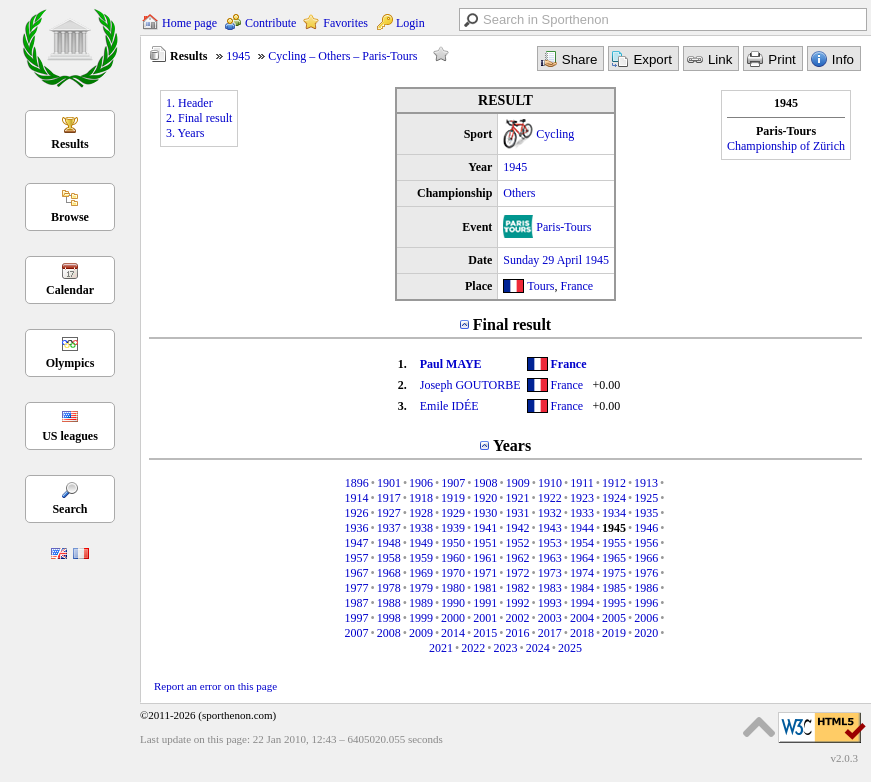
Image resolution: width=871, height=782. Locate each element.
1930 (485, 513)
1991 (485, 603)
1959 (421, 558)
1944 (582, 528)
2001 (485, 618)
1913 (646, 483)
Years (512, 445)
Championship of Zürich (786, 146)
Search (69, 509)
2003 (550, 618)
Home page (189, 23)
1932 (550, 513)
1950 (453, 543)
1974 (582, 573)
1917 (389, 498)
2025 (570, 648)
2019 (614, 633)
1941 (485, 528)
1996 (646, 603)
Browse (70, 217)
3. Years (185, 133)
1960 (453, 558)
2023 (506, 648)
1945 (238, 56)
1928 (421, 513)
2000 (453, 618)
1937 (389, 528)
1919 (453, 498)
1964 (582, 558)
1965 (614, 558)
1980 (453, 588)
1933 (582, 513)
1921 (518, 498)
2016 (518, 633)
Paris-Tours (563, 227)
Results (69, 144)
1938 (421, 528)
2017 (550, 633)
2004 (582, 618)
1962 (518, 558)
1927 (389, 513)
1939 (453, 528)
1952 (518, 543)
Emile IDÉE (449, 406)
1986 (646, 588)
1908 (486, 483)
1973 (550, 573)
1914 (356, 498)
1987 (356, 603)
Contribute (270, 23)
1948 (389, 543)
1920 (485, 498)
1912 (614, 483)
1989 (421, 603)
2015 (485, 633)
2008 (389, 633)
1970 (453, 573)
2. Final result (199, 118)
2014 (453, 633)
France (577, 286)
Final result (512, 324)
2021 (441, 648)
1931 (518, 513)
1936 (356, 528)
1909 (518, 483)
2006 (646, 618)
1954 (582, 543)
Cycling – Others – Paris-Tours (342, 56)
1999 (421, 618)
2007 (356, 633)
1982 (518, 588)
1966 (646, 558)
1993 (550, 603)
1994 (582, 603)
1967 (356, 573)
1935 (646, 513)
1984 (582, 588)
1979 (421, 588)
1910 (550, 483)
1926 (356, 513)
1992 (518, 603)
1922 (550, 498)
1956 (646, 543)
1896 (357, 483)
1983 (550, 588)
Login (410, 23)
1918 (421, 498)
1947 (356, 543)
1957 (356, 558)
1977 (356, 588)
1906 (421, 483)
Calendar (70, 290)
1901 (389, 483)
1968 (389, 573)
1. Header (189, 103)
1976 (646, 573)
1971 (485, 573)
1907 (453, 483)
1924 (614, 498)
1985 (614, 588)
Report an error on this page (215, 686)
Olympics (70, 363)
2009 (421, 633)
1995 (614, 603)
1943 (550, 528)
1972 (518, 573)
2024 (538, 648)
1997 (356, 618)
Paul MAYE (451, 364)
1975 (614, 573)
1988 (389, 603)
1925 (646, 498)
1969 (421, 573)
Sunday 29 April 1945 (556, 260)
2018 (582, 633)
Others (519, 193)
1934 (614, 513)
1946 (646, 528)
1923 (582, 498)
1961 (485, 558)
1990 (453, 603)
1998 (389, 618)
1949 (421, 543)
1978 (389, 588)
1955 (614, 543)
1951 (485, 543)
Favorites (345, 23)
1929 (453, 513)
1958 (389, 558)
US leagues (70, 436)
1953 (550, 543)
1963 (550, 558)
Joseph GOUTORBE (470, 385)
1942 (518, 528)
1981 (485, 588)
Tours (540, 286)
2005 (614, 618)
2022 (473, 648)
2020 (646, 633)
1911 (582, 483)
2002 (518, 618)
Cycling (555, 134)
